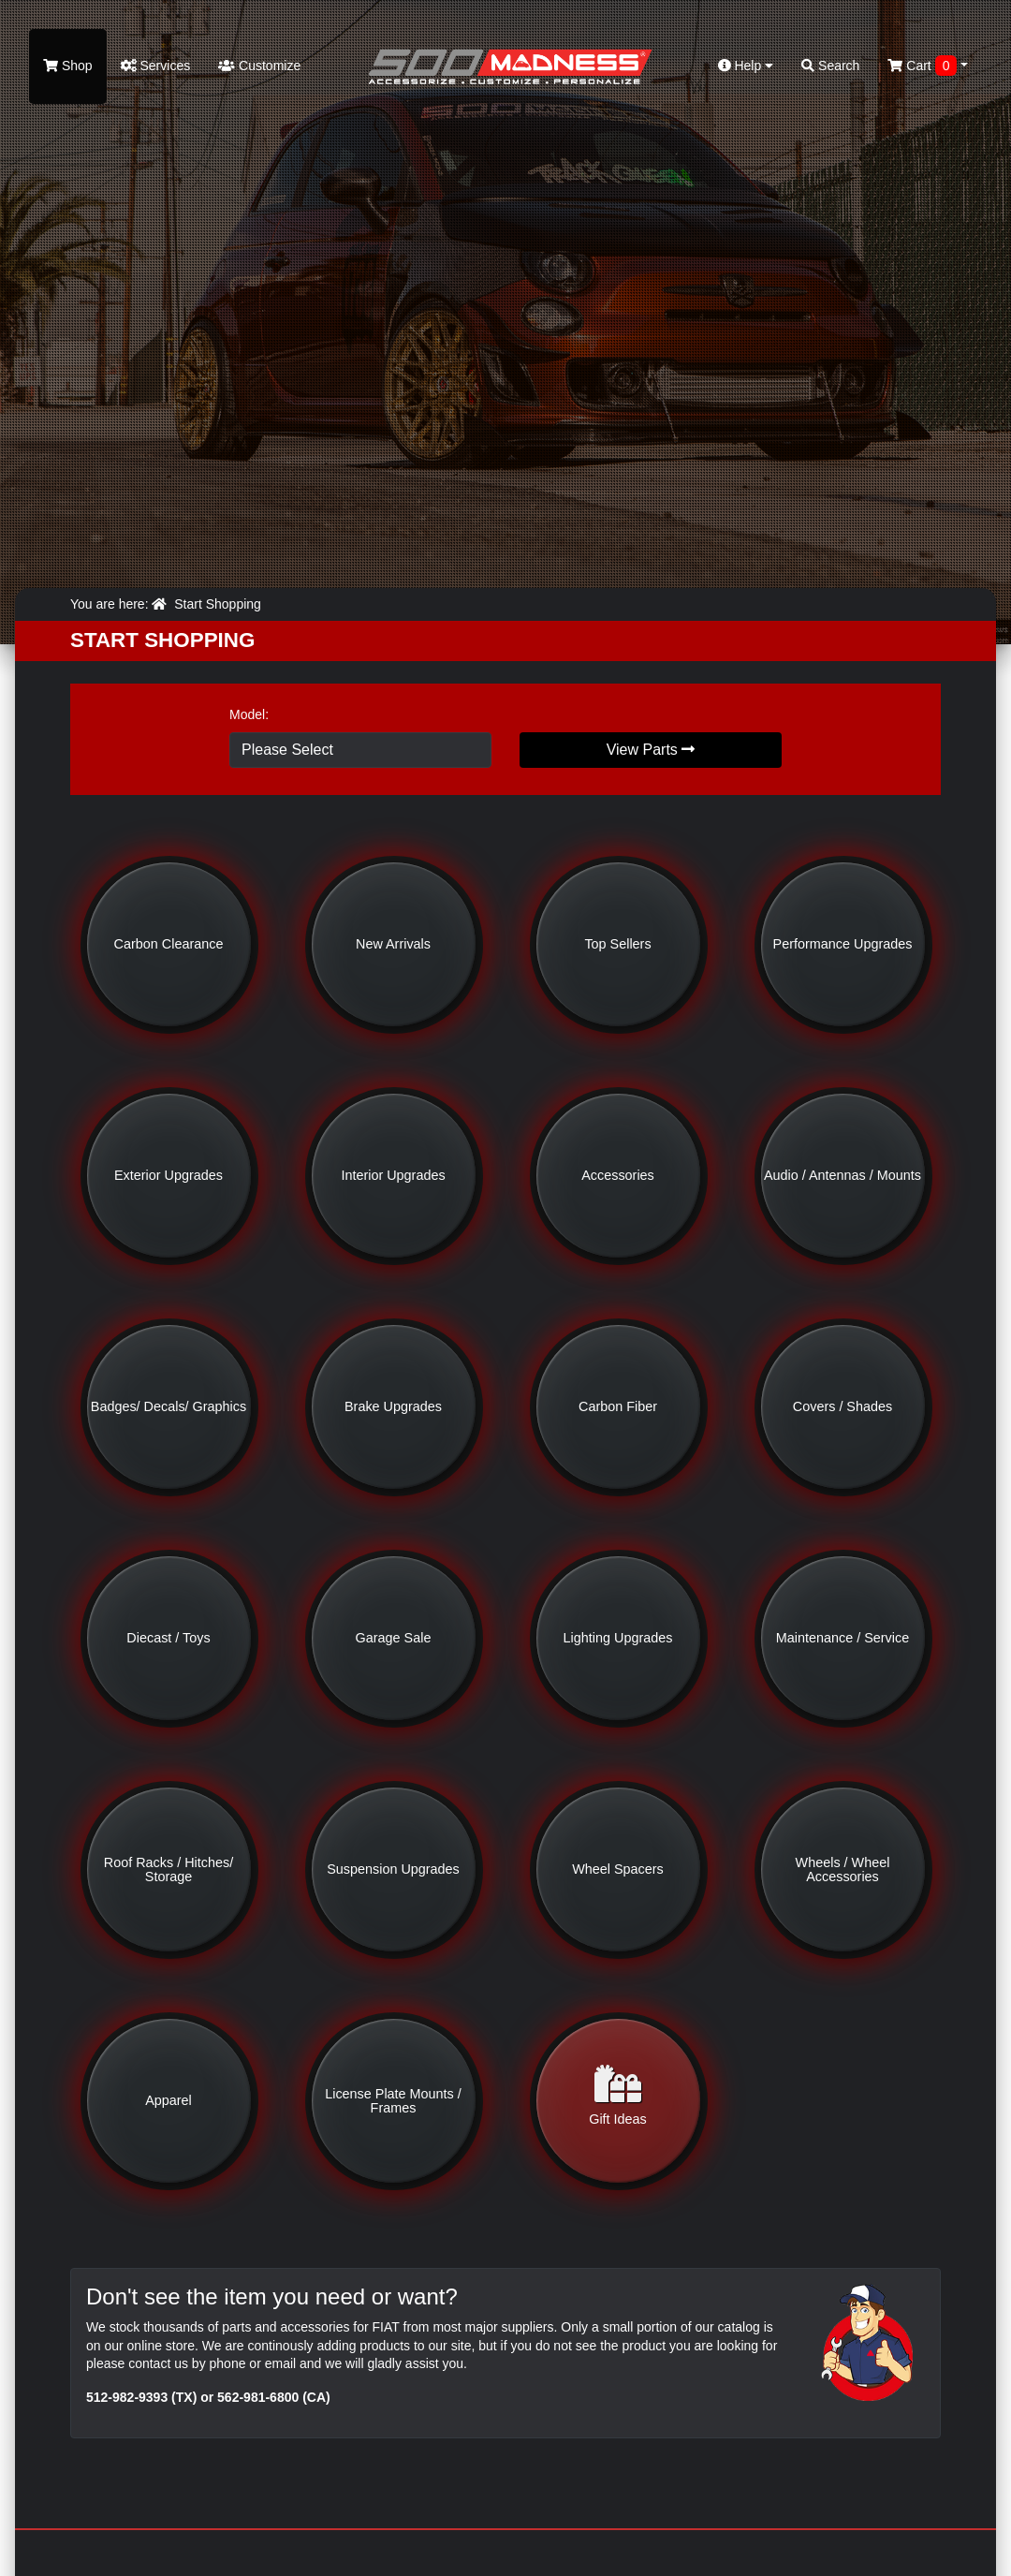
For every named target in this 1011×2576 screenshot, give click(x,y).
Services (156, 65)
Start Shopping (217, 603)
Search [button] (830, 65)
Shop (68, 65)
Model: (249, 714)
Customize (259, 65)
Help (746, 65)
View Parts (651, 750)
